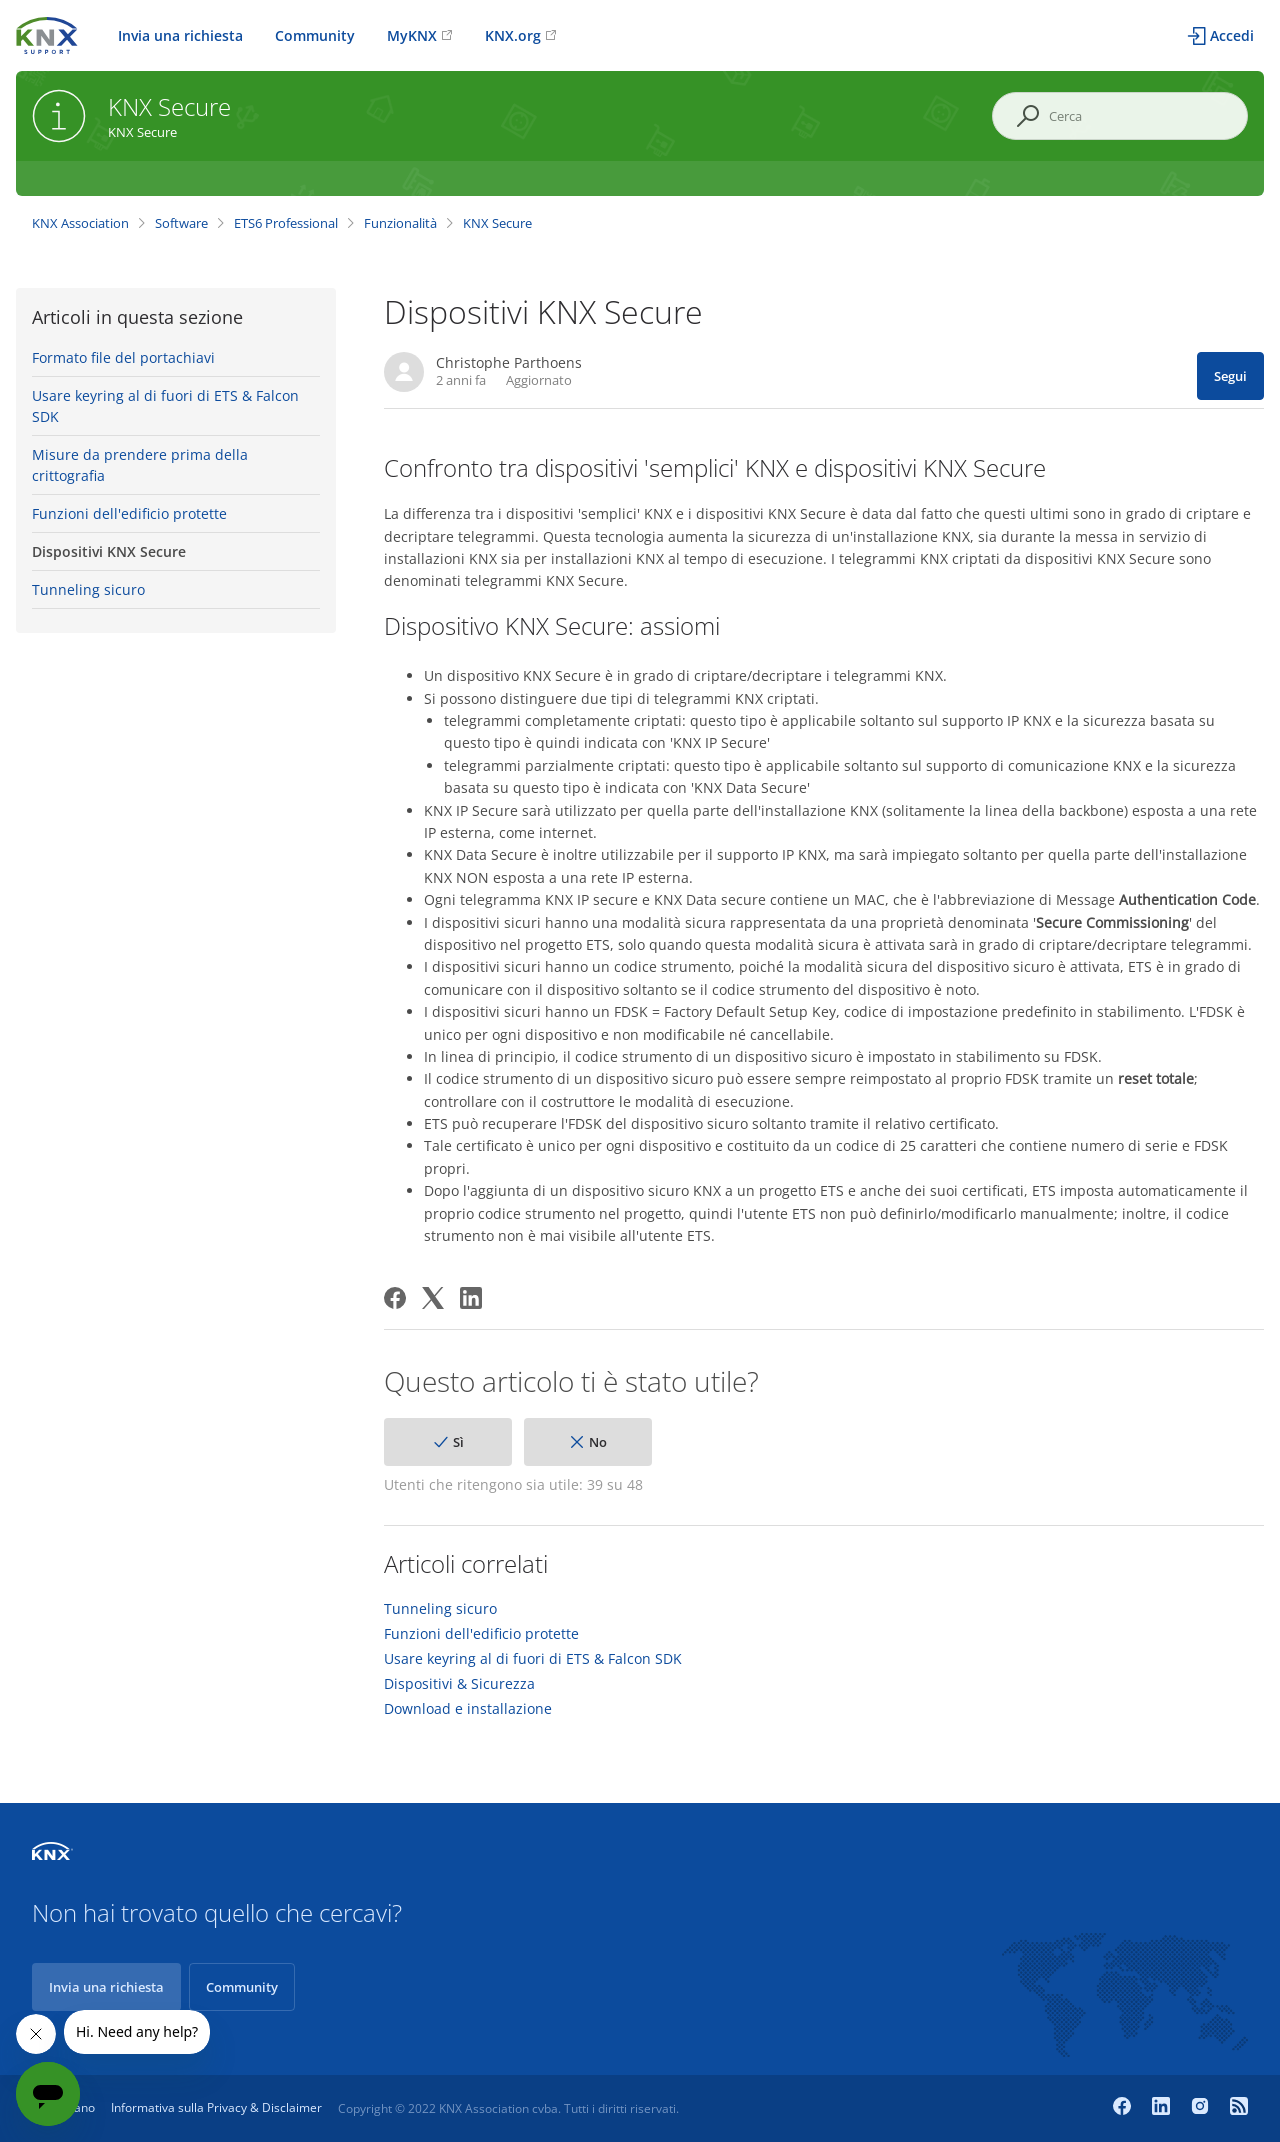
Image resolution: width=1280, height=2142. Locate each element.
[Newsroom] (1239, 2108)
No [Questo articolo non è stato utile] (598, 1442)
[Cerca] (1120, 116)
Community (315, 35)
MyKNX (412, 35)
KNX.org (513, 35)
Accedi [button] (1232, 35)
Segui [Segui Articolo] (1230, 376)
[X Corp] (433, 1298)
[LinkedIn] (471, 1298)
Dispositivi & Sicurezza (459, 1684)
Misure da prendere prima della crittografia (140, 465)
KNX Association (80, 223)
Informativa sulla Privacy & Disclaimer (216, 2107)
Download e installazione (468, 1709)
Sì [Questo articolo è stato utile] (458, 1442)
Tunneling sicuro (88, 589)
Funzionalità (400, 223)
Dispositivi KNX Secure (109, 551)
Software (181, 223)
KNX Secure (497, 223)
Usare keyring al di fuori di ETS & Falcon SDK (165, 406)
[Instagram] (1202, 2108)
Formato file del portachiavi (123, 357)
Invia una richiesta (180, 35)
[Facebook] (395, 1298)
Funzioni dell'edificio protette (129, 513)
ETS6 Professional (286, 223)
